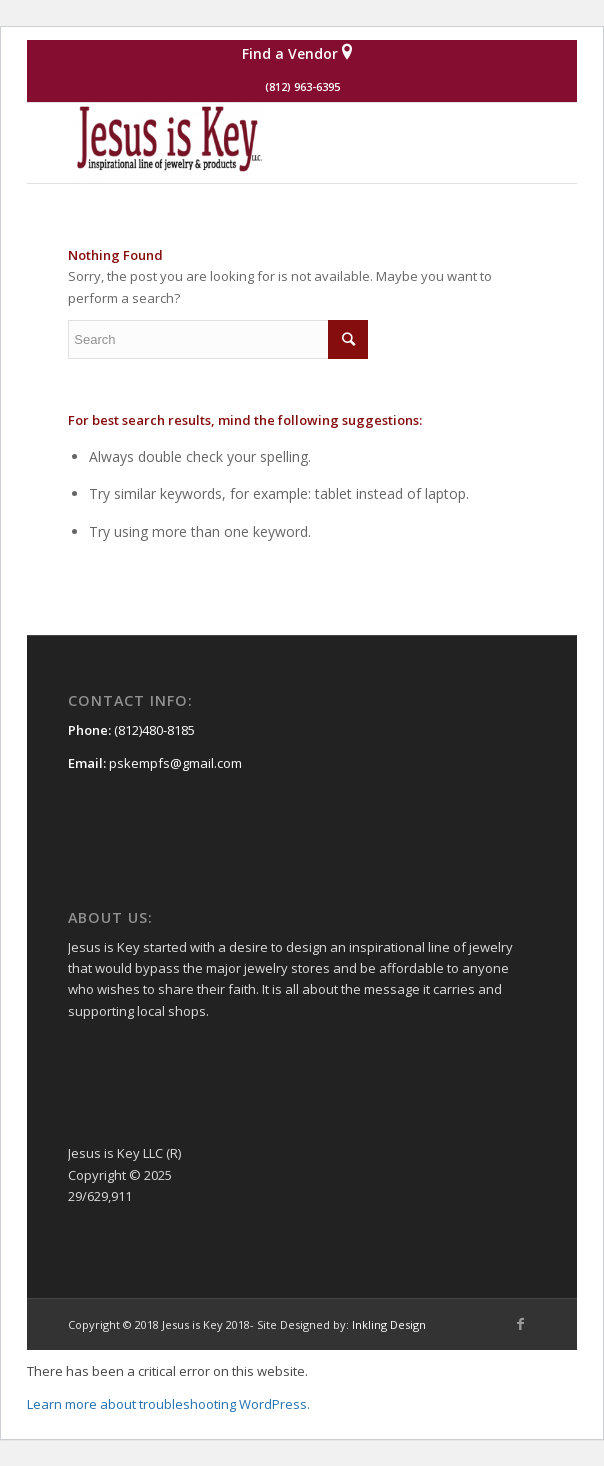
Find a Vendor (297, 51)
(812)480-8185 (154, 730)
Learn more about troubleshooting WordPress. (168, 1404)
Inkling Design (389, 1324)
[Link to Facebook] (521, 1324)
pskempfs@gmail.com (175, 763)
